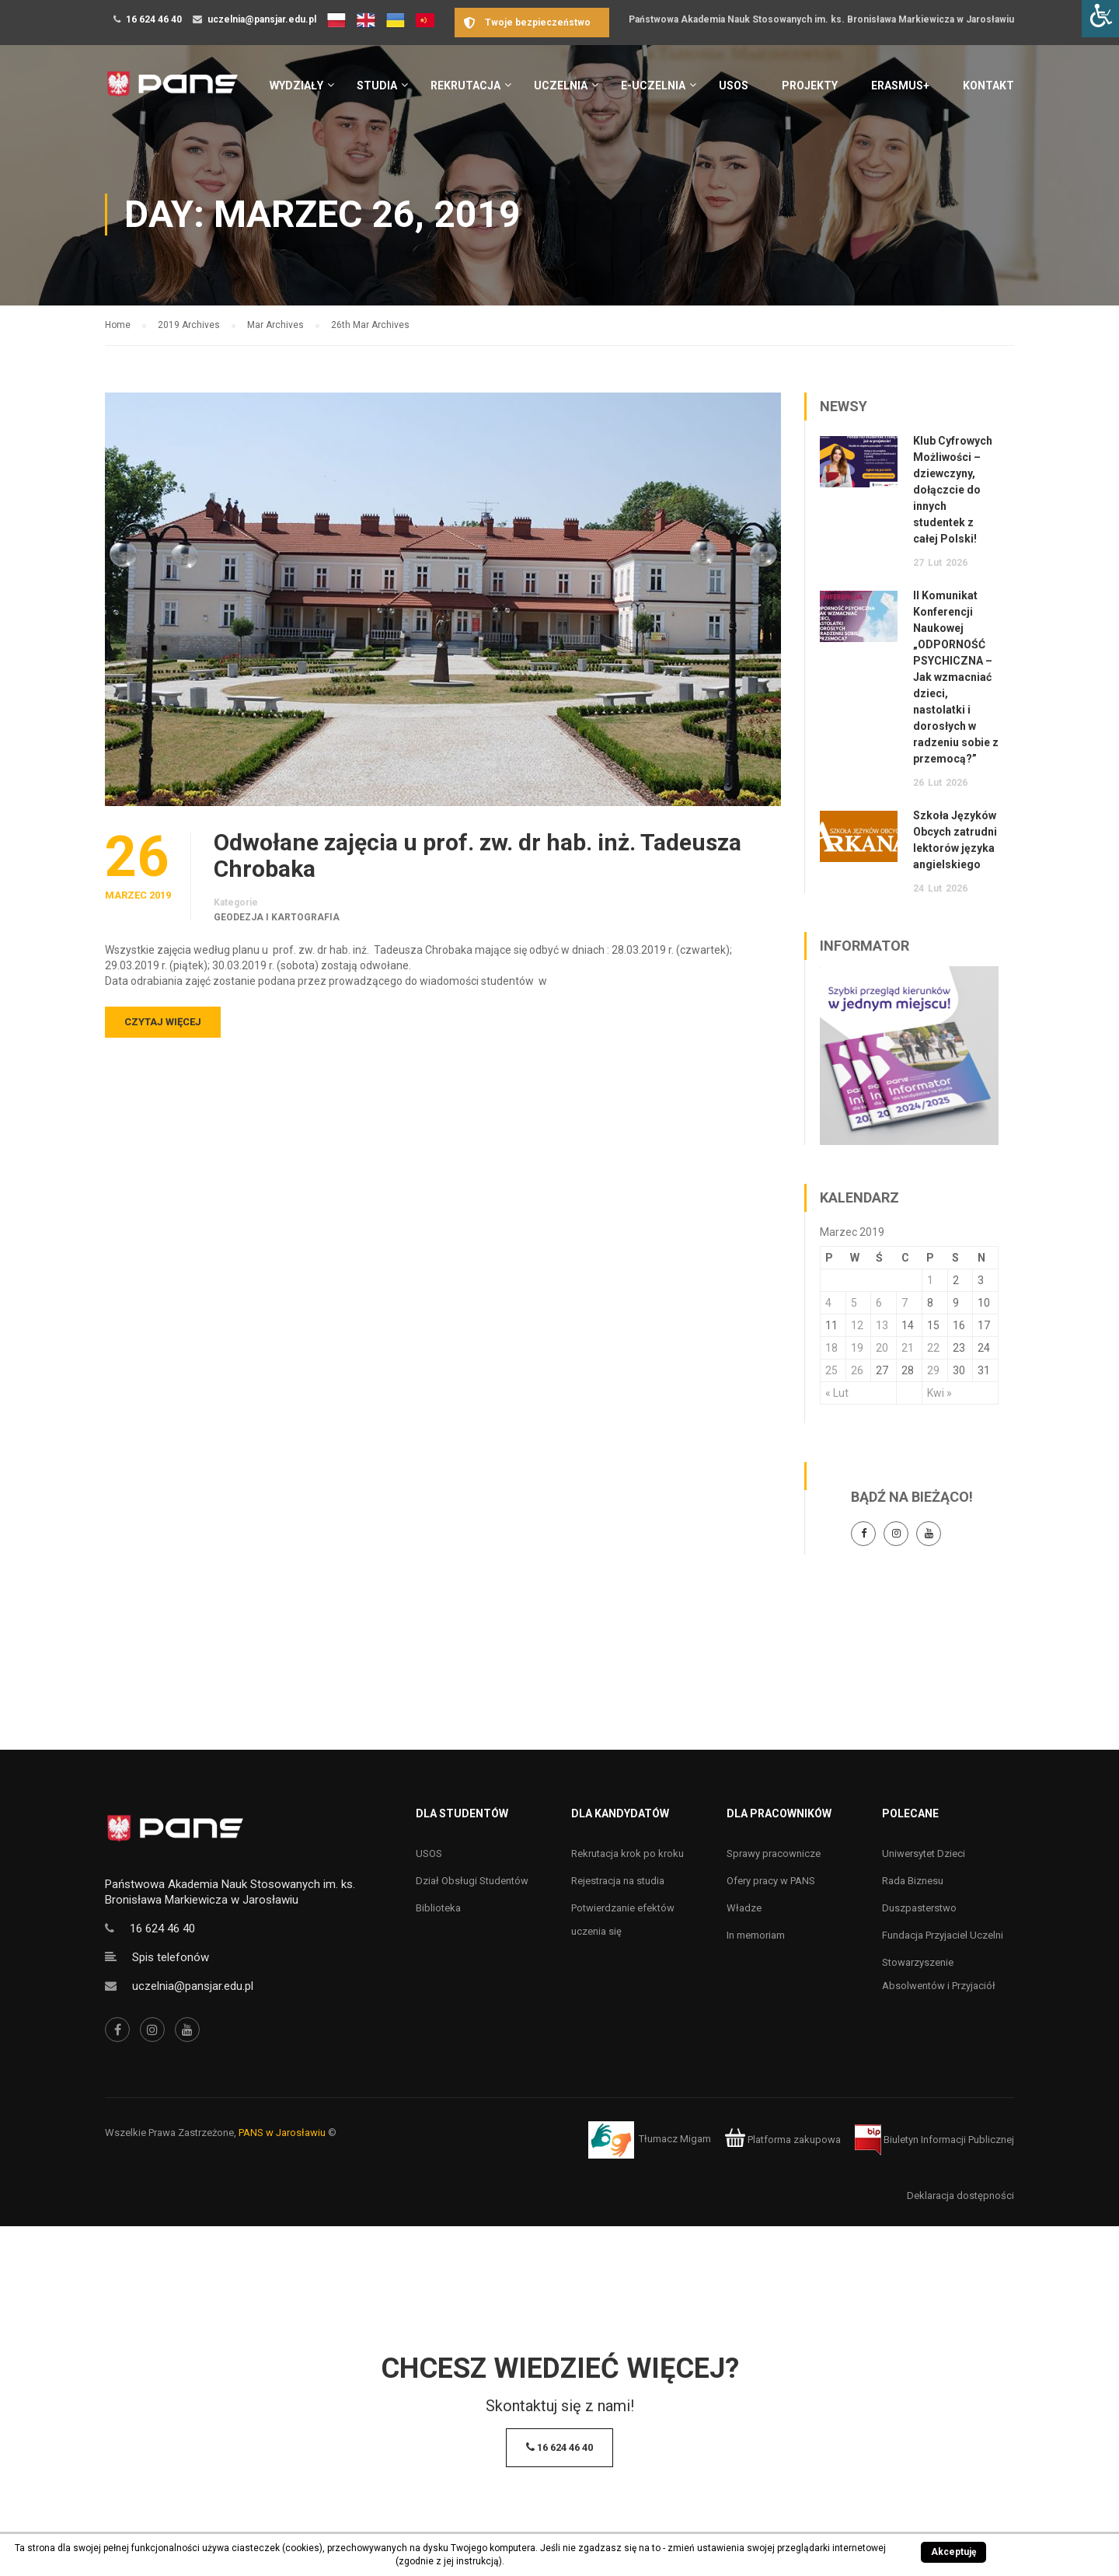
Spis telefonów (170, 1957)
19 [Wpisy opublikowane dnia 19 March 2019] (857, 1348)
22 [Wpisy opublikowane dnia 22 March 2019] (933, 1348)
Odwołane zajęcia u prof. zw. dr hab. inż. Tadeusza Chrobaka (477, 855)
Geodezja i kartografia (277, 917)
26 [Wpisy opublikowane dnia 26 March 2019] (857, 1370)
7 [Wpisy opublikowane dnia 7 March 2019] (904, 1303)
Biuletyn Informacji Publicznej (934, 2139)
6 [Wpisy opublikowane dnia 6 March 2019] (879, 1303)
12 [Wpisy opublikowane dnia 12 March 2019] (857, 1325)
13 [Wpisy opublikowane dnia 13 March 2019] (882, 1325)
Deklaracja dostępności (960, 2195)
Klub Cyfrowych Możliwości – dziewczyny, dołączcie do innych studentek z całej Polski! (952, 490)
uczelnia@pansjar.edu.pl (261, 19)
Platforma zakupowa (783, 2139)
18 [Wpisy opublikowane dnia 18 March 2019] (831, 1348)
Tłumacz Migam (675, 2139)
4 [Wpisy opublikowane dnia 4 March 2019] (828, 1303)
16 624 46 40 (154, 19)
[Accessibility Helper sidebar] (1100, 18)
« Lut (837, 1393)
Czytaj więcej (162, 1022)
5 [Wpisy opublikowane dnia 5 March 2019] (854, 1303)
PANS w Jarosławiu (282, 2132)
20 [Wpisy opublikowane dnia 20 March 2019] (882, 1348)
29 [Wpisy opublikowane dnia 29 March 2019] (933, 1370)
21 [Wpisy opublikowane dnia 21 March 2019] (907, 1348)
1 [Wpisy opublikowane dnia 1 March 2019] (930, 1280)
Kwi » (939, 1393)
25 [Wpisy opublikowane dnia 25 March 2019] (831, 1370)
